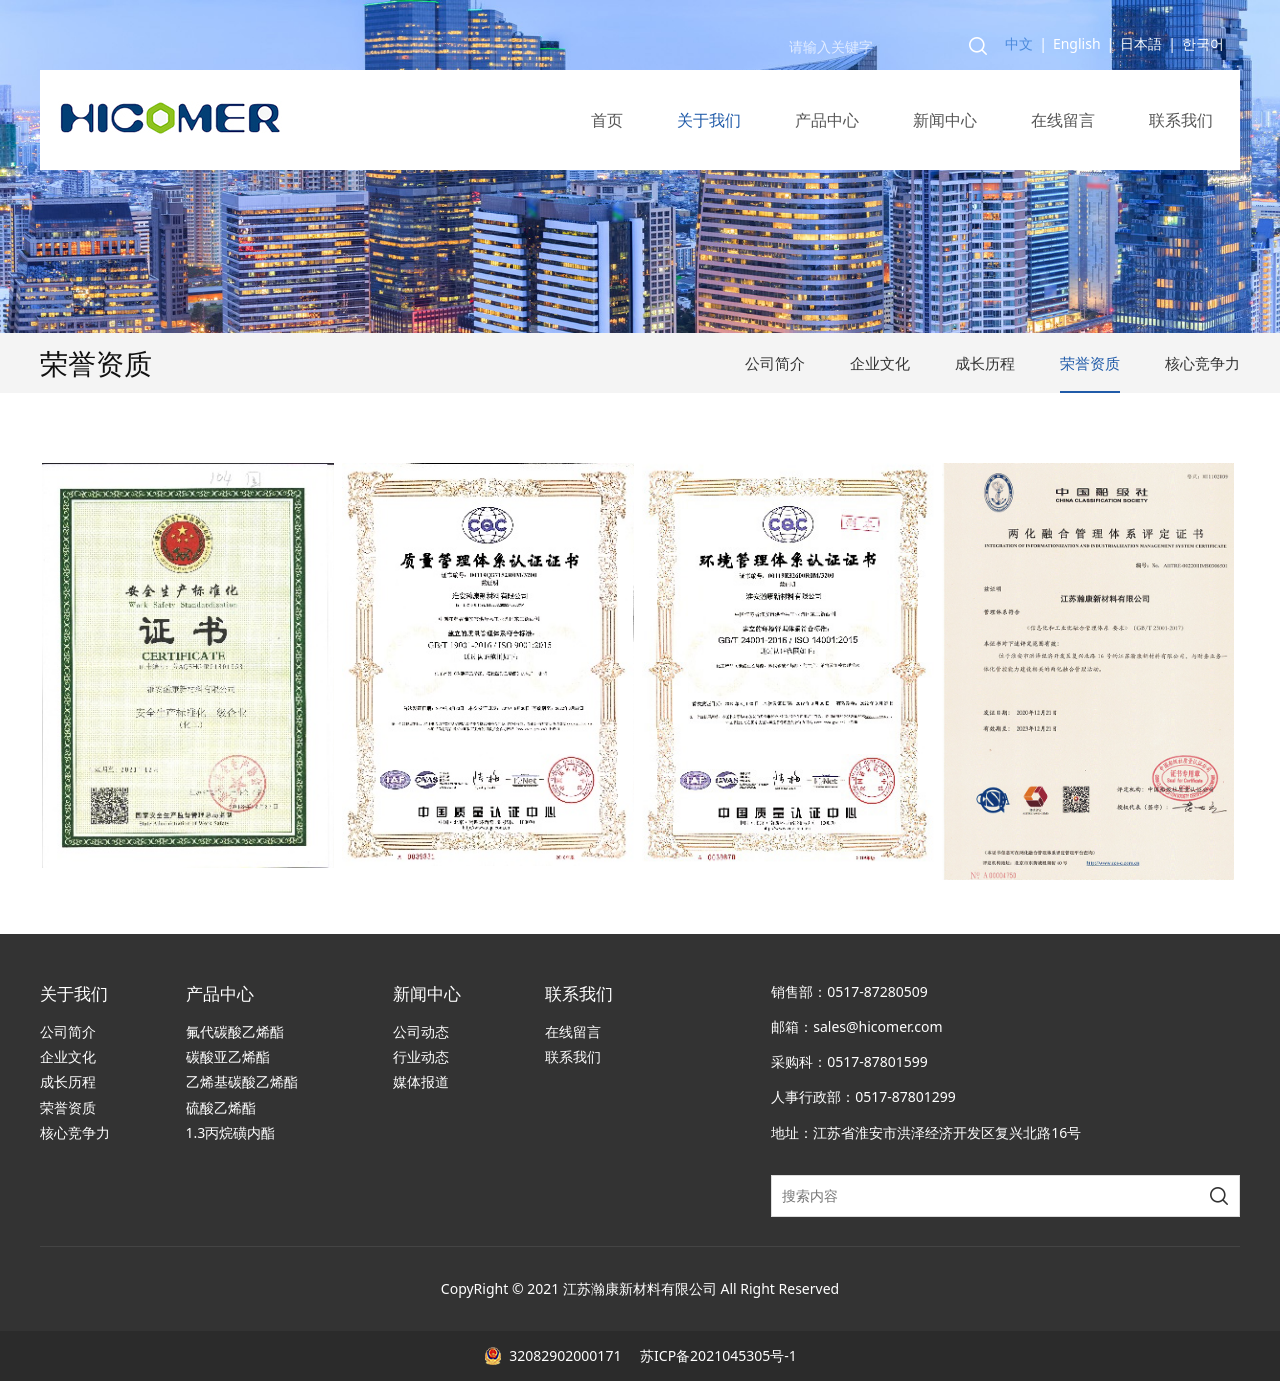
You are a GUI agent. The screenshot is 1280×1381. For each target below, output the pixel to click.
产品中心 (827, 120)
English (1077, 43)
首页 (607, 120)
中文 (1019, 43)
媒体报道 (421, 1081)
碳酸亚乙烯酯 (228, 1056)
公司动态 (421, 1031)
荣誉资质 (1090, 363)
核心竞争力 (1202, 363)
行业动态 (421, 1056)
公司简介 (775, 363)
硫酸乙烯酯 (221, 1107)
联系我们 (1181, 120)
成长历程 (985, 363)
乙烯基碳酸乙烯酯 (242, 1081)
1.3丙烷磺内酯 (231, 1132)
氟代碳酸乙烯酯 (235, 1031)
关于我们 (709, 120)
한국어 (1203, 43)
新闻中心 (945, 120)
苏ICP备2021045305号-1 (716, 1355)
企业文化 (880, 363)
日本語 (1141, 43)
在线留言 (1063, 120)
